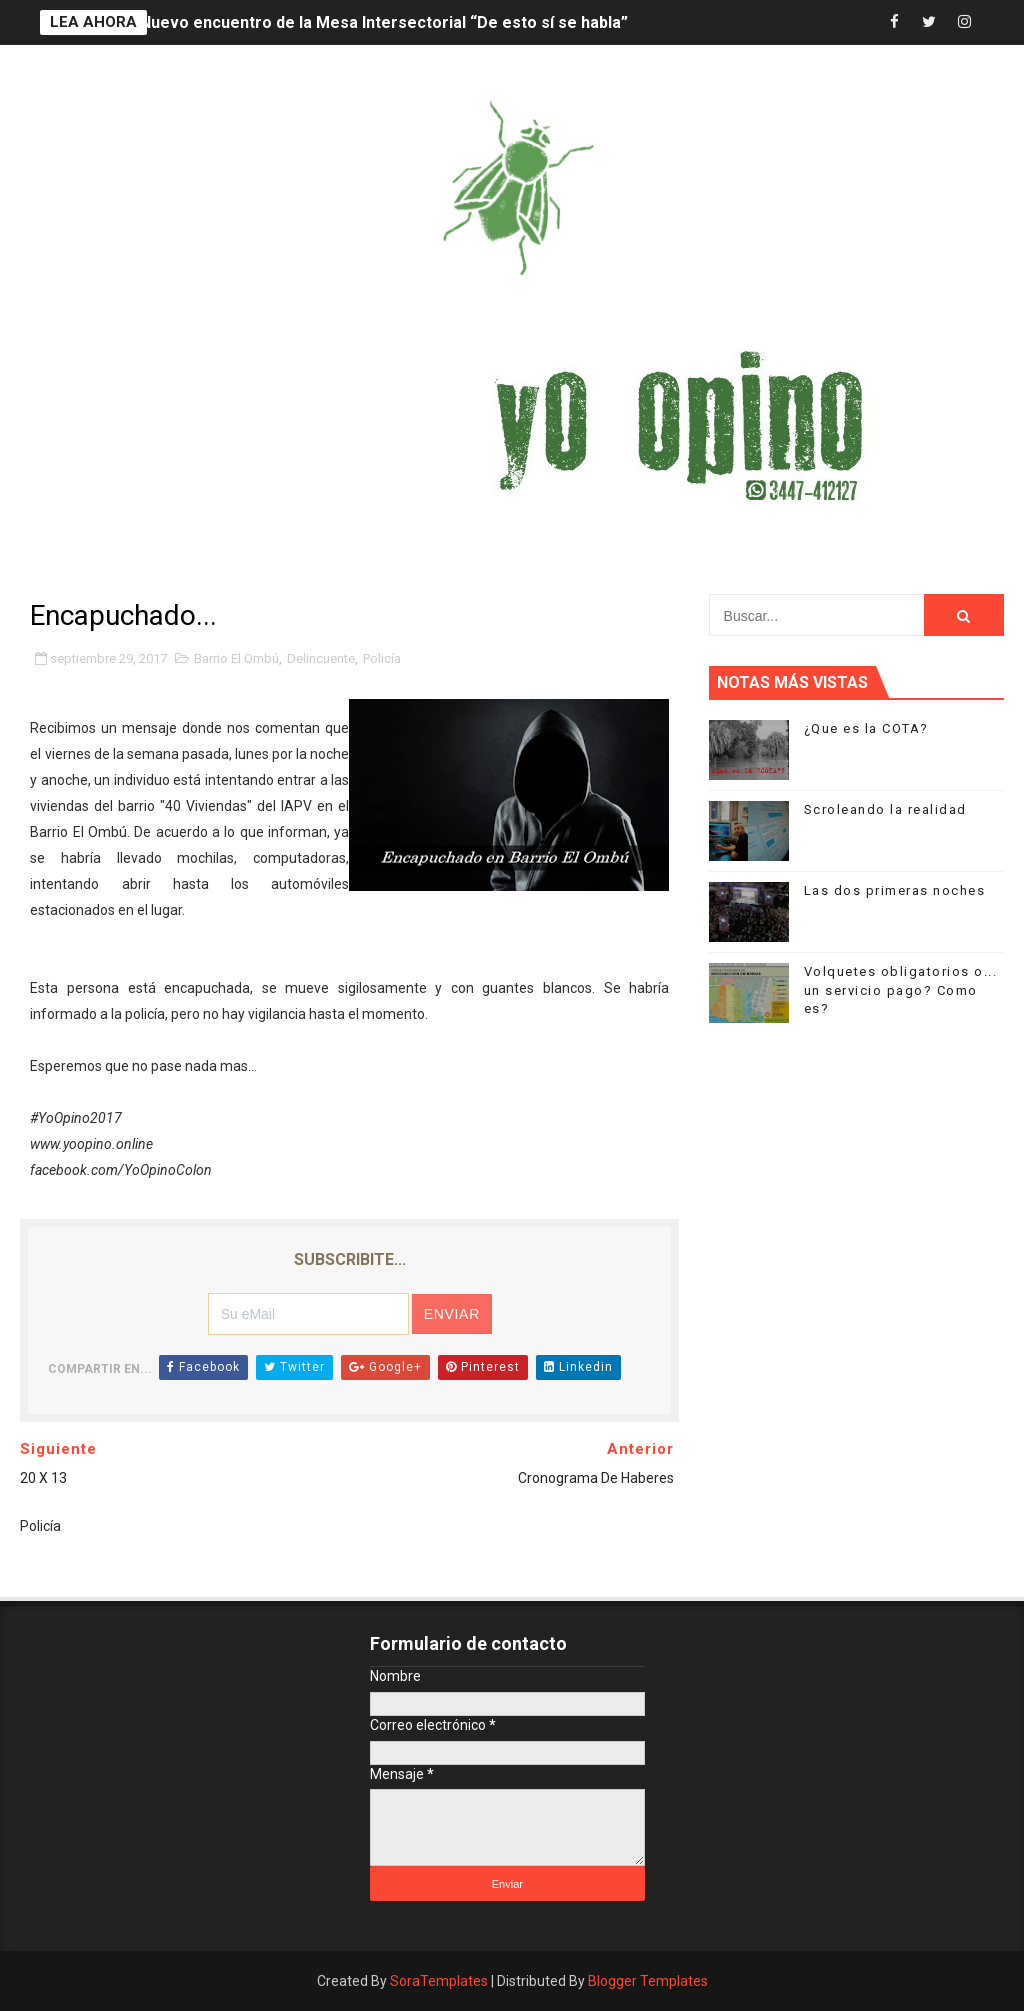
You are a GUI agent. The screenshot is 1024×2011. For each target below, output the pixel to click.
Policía (382, 658)
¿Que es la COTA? (866, 728)
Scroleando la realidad (885, 809)
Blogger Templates (648, 1981)
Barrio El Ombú (236, 658)
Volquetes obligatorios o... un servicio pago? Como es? (901, 989)
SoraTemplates (439, 1981)
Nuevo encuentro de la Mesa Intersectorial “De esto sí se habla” (384, 22)
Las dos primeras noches (895, 890)
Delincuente (321, 658)
